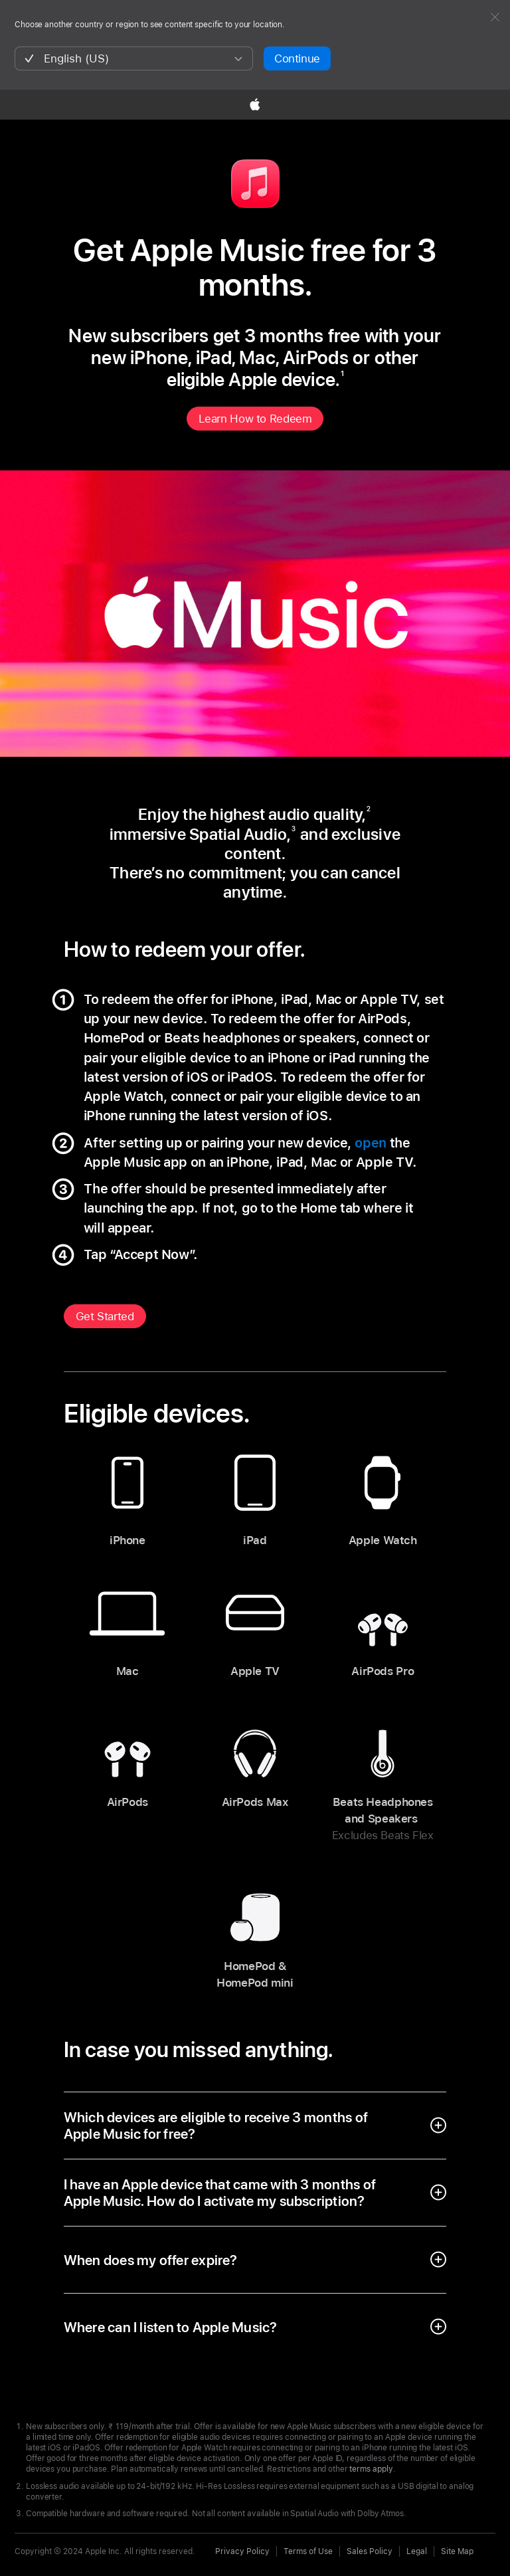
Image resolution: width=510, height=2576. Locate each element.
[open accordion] (255, 2125)
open (370, 1143)
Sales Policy (369, 2551)
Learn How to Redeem (255, 418)
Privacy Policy (242, 2551)
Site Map (457, 2551)
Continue (297, 58)
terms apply (371, 2469)
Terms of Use (308, 2551)
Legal (416, 2551)
